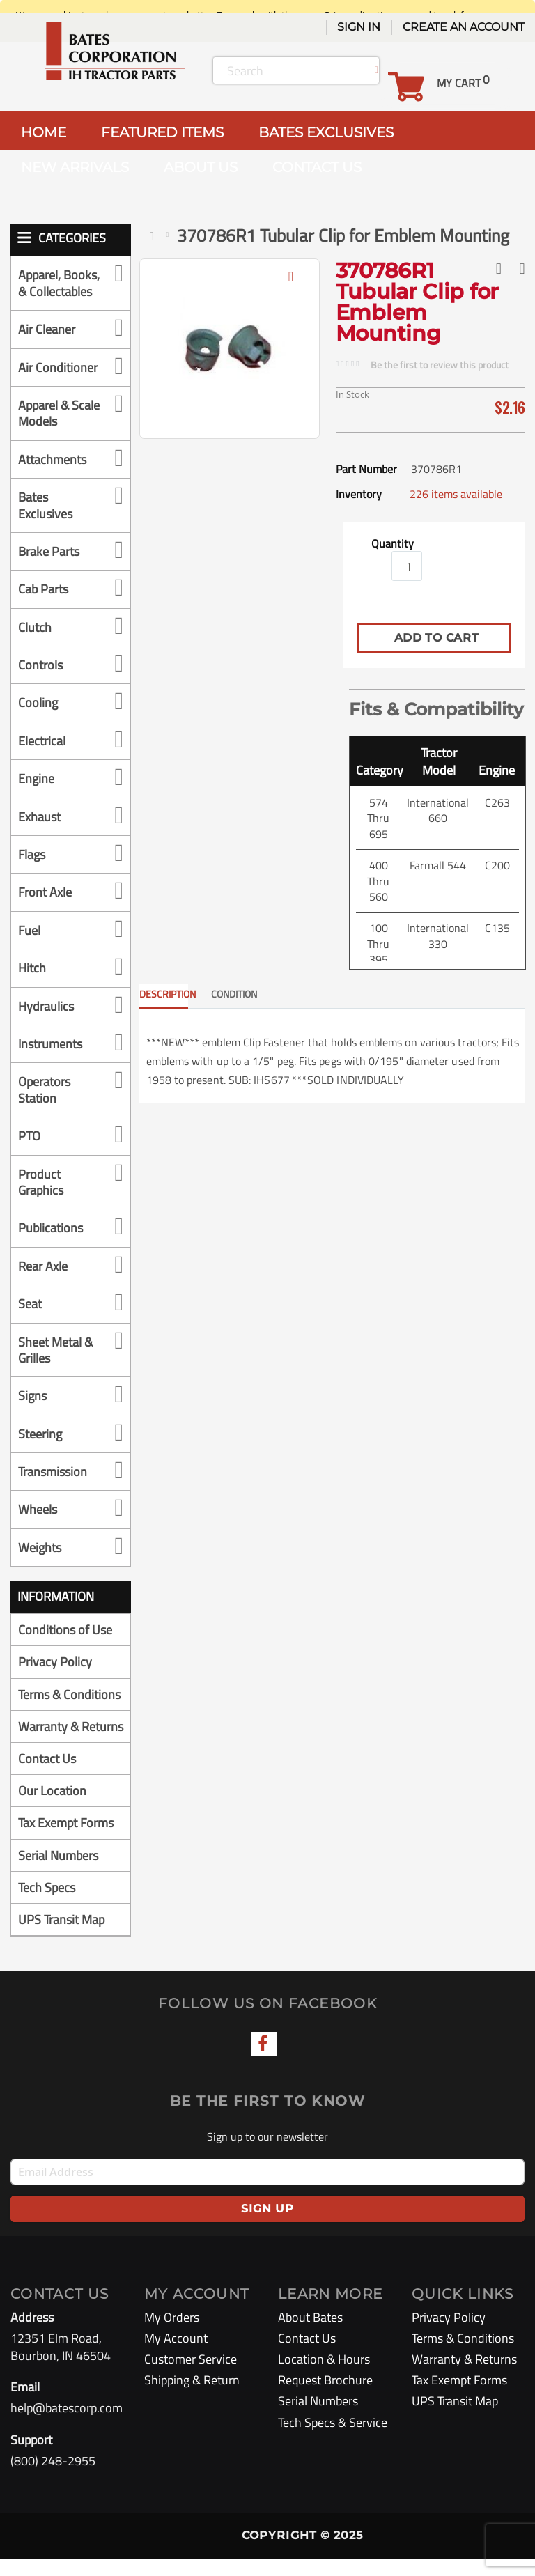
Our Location (52, 1808)
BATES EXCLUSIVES (326, 132)
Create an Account (464, 26)
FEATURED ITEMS (162, 132)
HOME (43, 132)
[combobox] (296, 70)
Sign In (358, 26)
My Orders (171, 2334)
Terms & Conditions (69, 1694)
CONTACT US (317, 167)
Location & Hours (324, 2376)
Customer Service (190, 2376)
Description (163, 993)
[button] (291, 287)
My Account (176, 2355)
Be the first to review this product (440, 364)
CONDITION (234, 993)
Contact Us (47, 1776)
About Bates (310, 2334)
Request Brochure (325, 2397)
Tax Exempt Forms (66, 1840)
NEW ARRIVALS (75, 167)
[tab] (174, 996)
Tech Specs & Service (332, 2439)
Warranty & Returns (48, 1735)
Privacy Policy (55, 1661)
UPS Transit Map (61, 1936)
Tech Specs (46, 1904)
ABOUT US (201, 167)
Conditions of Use (65, 1629)
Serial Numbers (58, 1872)
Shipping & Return (192, 2397)
